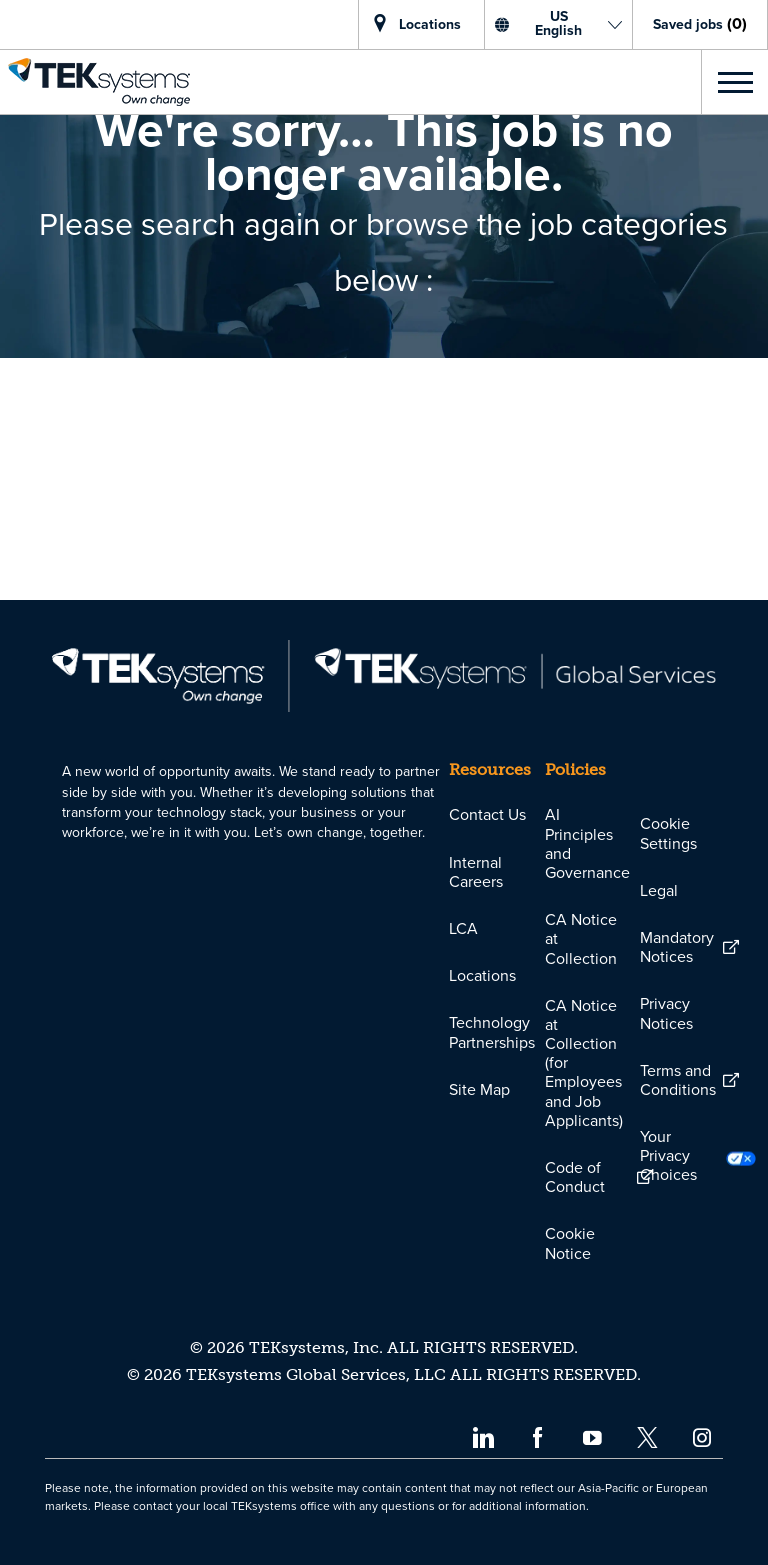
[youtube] (592, 1436)
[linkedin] (482, 1436)
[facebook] (537, 1436)
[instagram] (702, 1436)
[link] (95, 82)
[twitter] (647, 1436)
